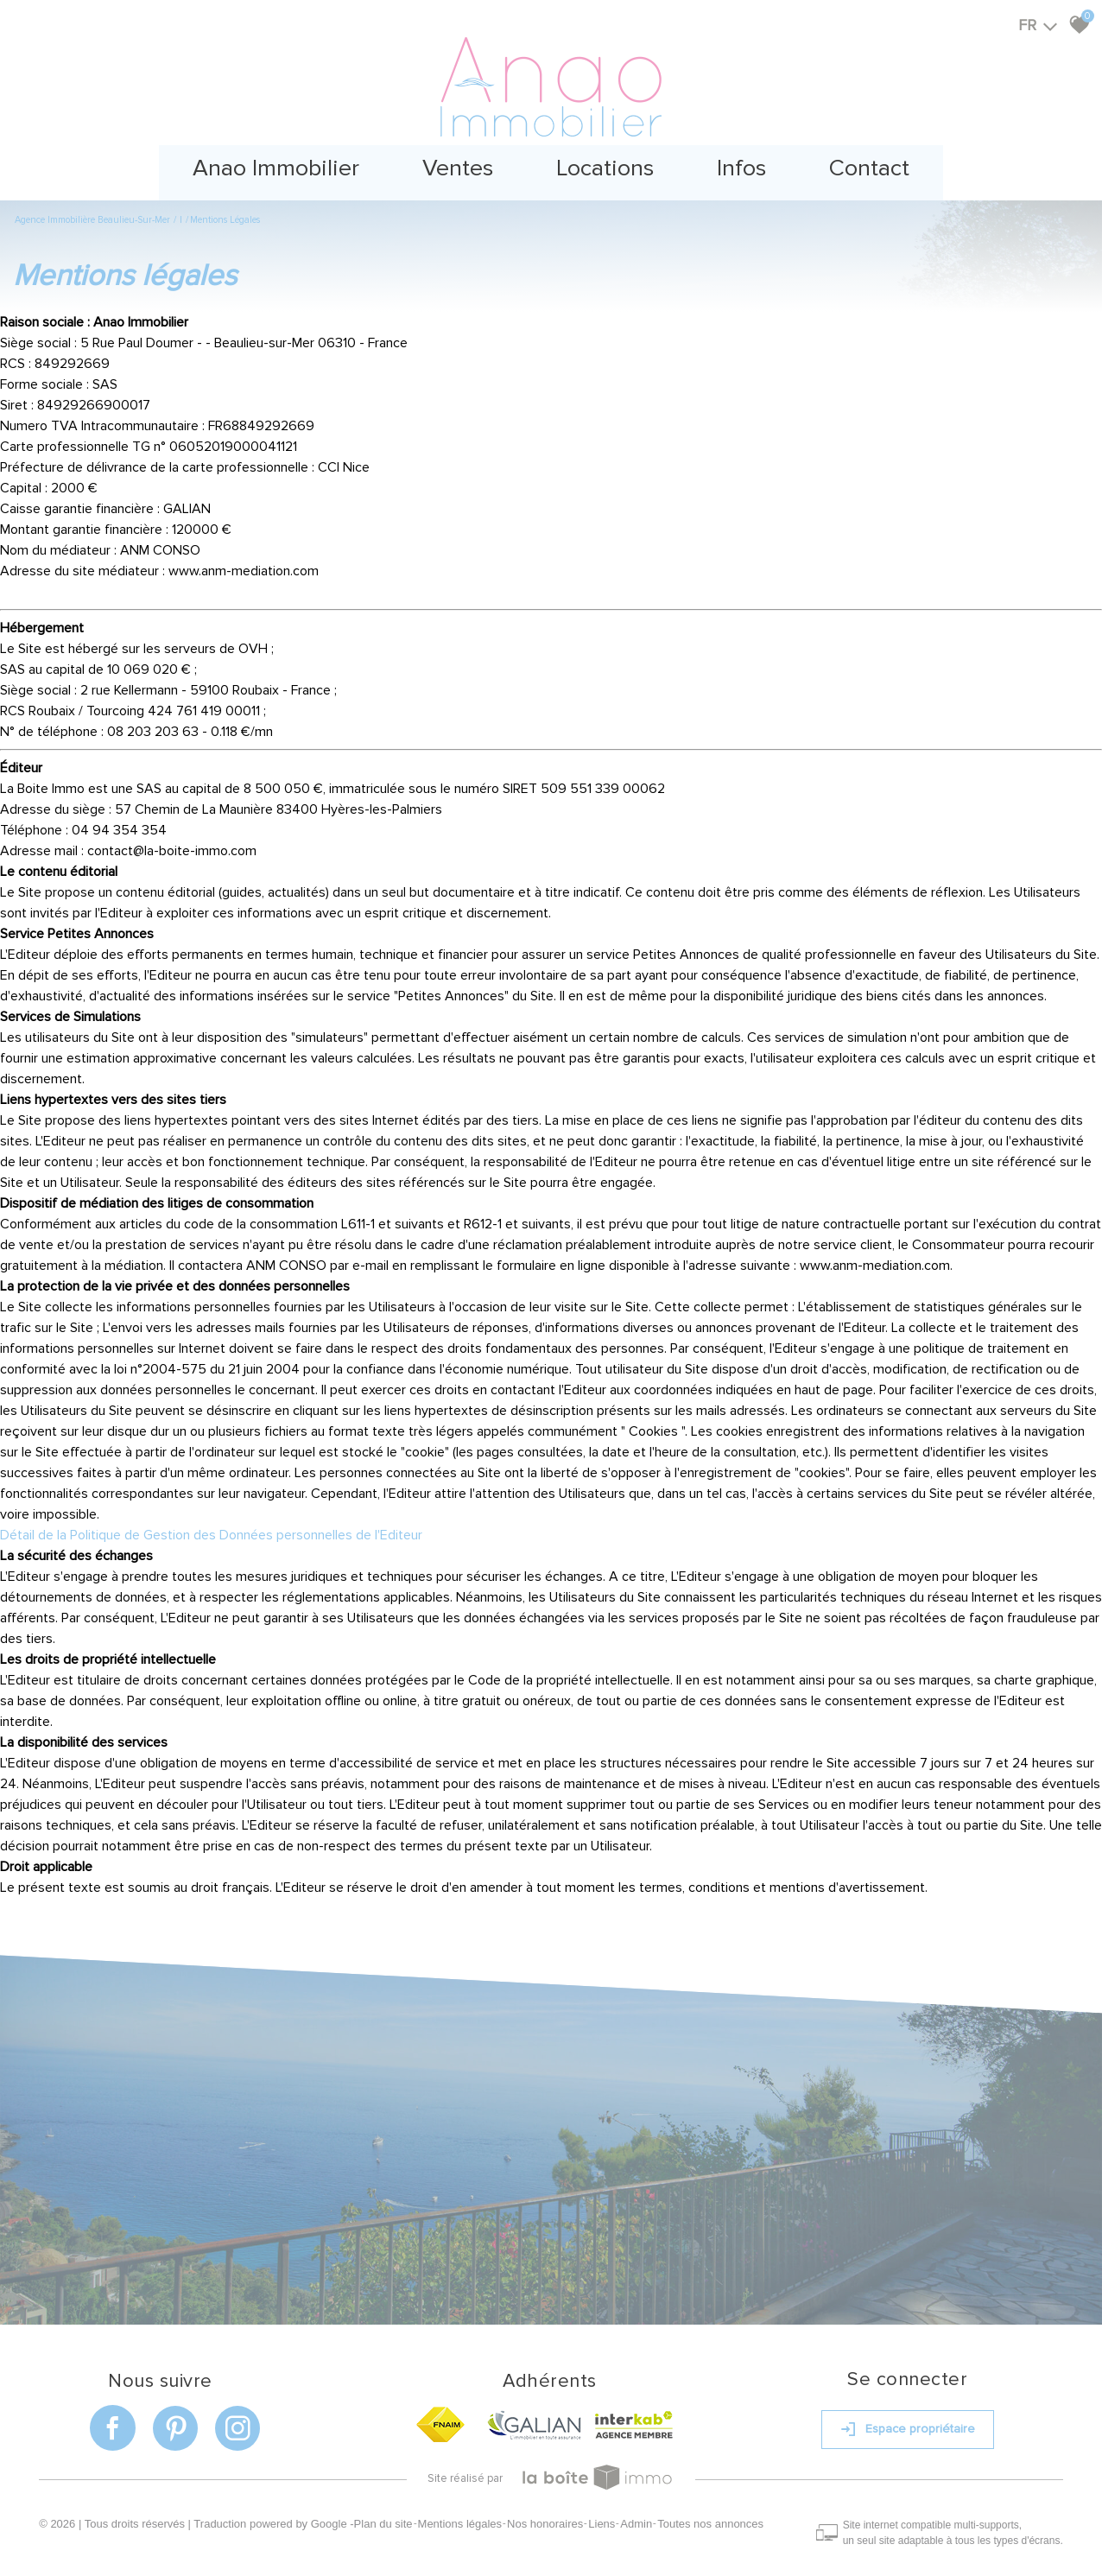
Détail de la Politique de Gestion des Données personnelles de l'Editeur (211, 1528)
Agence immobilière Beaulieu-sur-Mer (92, 213)
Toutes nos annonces (715, 2509)
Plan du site (387, 2509)
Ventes (451, 163)
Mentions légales (463, 2509)
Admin (640, 2509)
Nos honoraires (549, 2509)
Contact (881, 163)
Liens (605, 2509)
